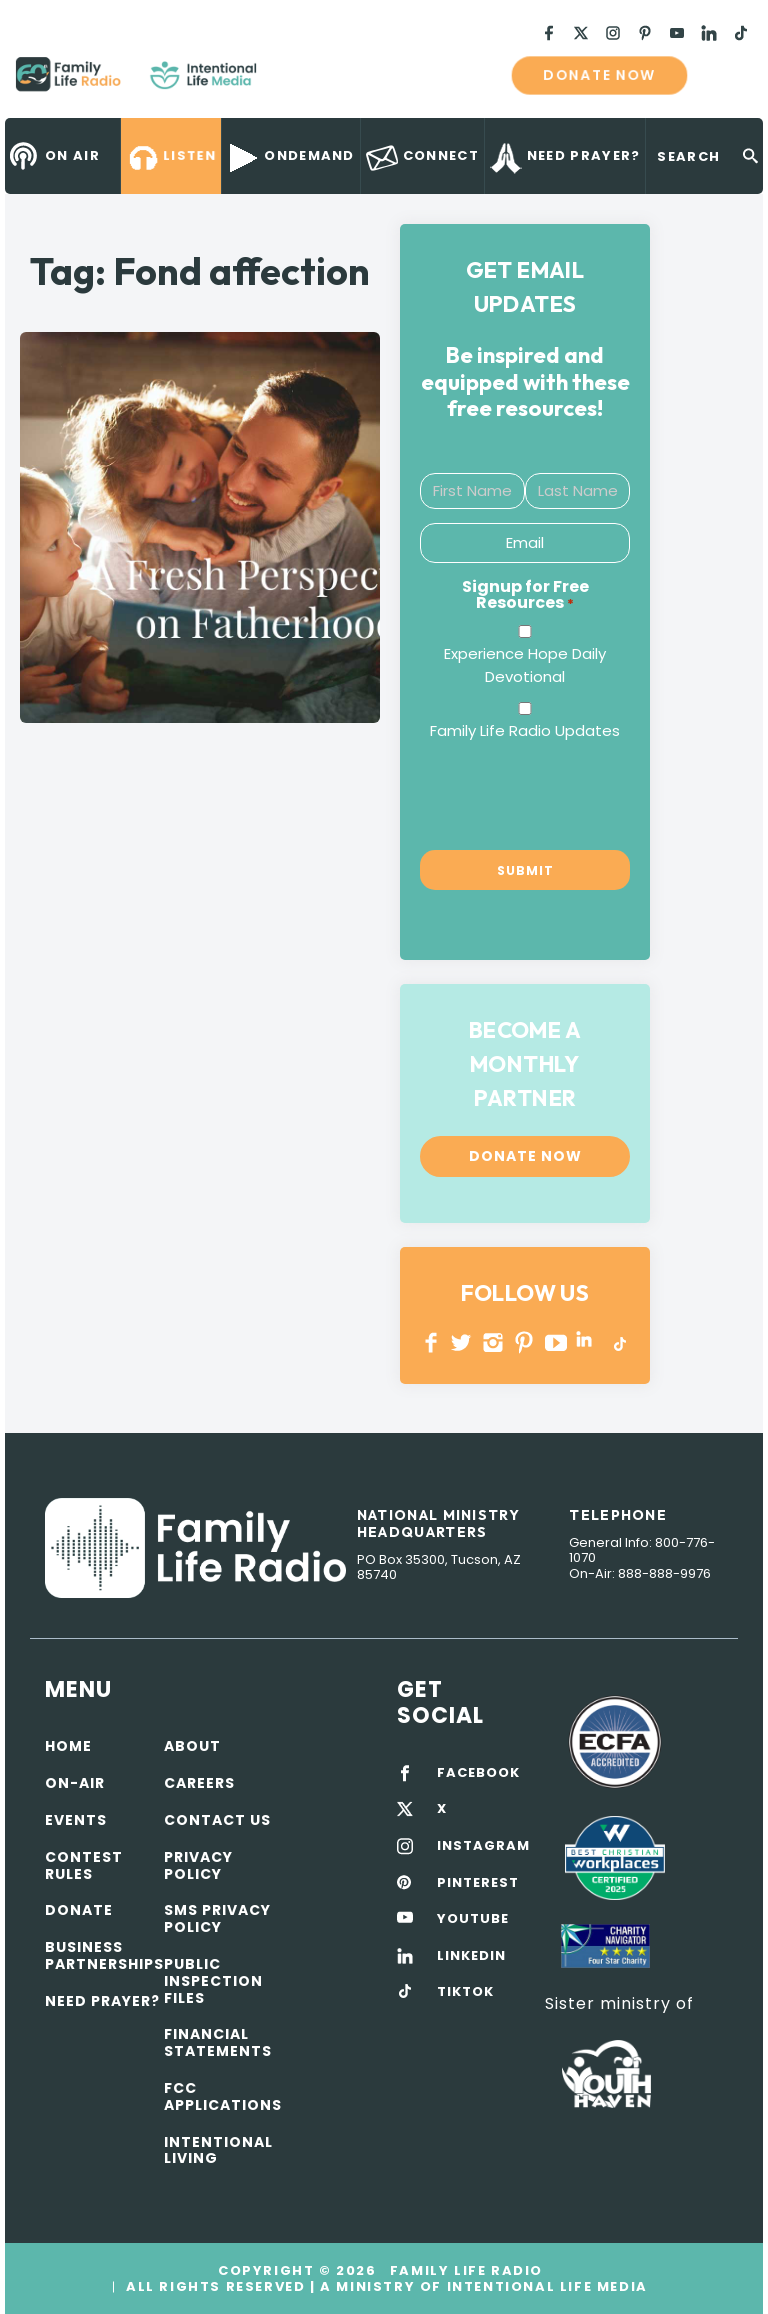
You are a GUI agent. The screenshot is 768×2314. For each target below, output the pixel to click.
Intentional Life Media (545, 2286)
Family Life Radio (286, 82)
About (192, 1746)
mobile (726, 75)
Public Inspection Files (213, 1981)
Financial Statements (218, 2042)
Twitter (462, 1342)
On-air (75, 1783)
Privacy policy (198, 1865)
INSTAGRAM (493, 1342)
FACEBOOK (478, 1773)
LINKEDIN (587, 1342)
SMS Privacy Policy (217, 1918)
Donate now (599, 75)
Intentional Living (218, 2150)
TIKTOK (465, 1992)
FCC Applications (223, 2096)
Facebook (431, 1342)
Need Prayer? (102, 2001)
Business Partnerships (104, 1955)
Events (76, 1820)
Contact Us (217, 1820)
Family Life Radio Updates (525, 730)
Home (68, 1746)
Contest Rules (84, 1865)
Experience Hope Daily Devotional (525, 665)
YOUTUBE (556, 1342)
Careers (199, 1783)
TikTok (618, 1342)
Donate (79, 1910)
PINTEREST (524, 1342)
